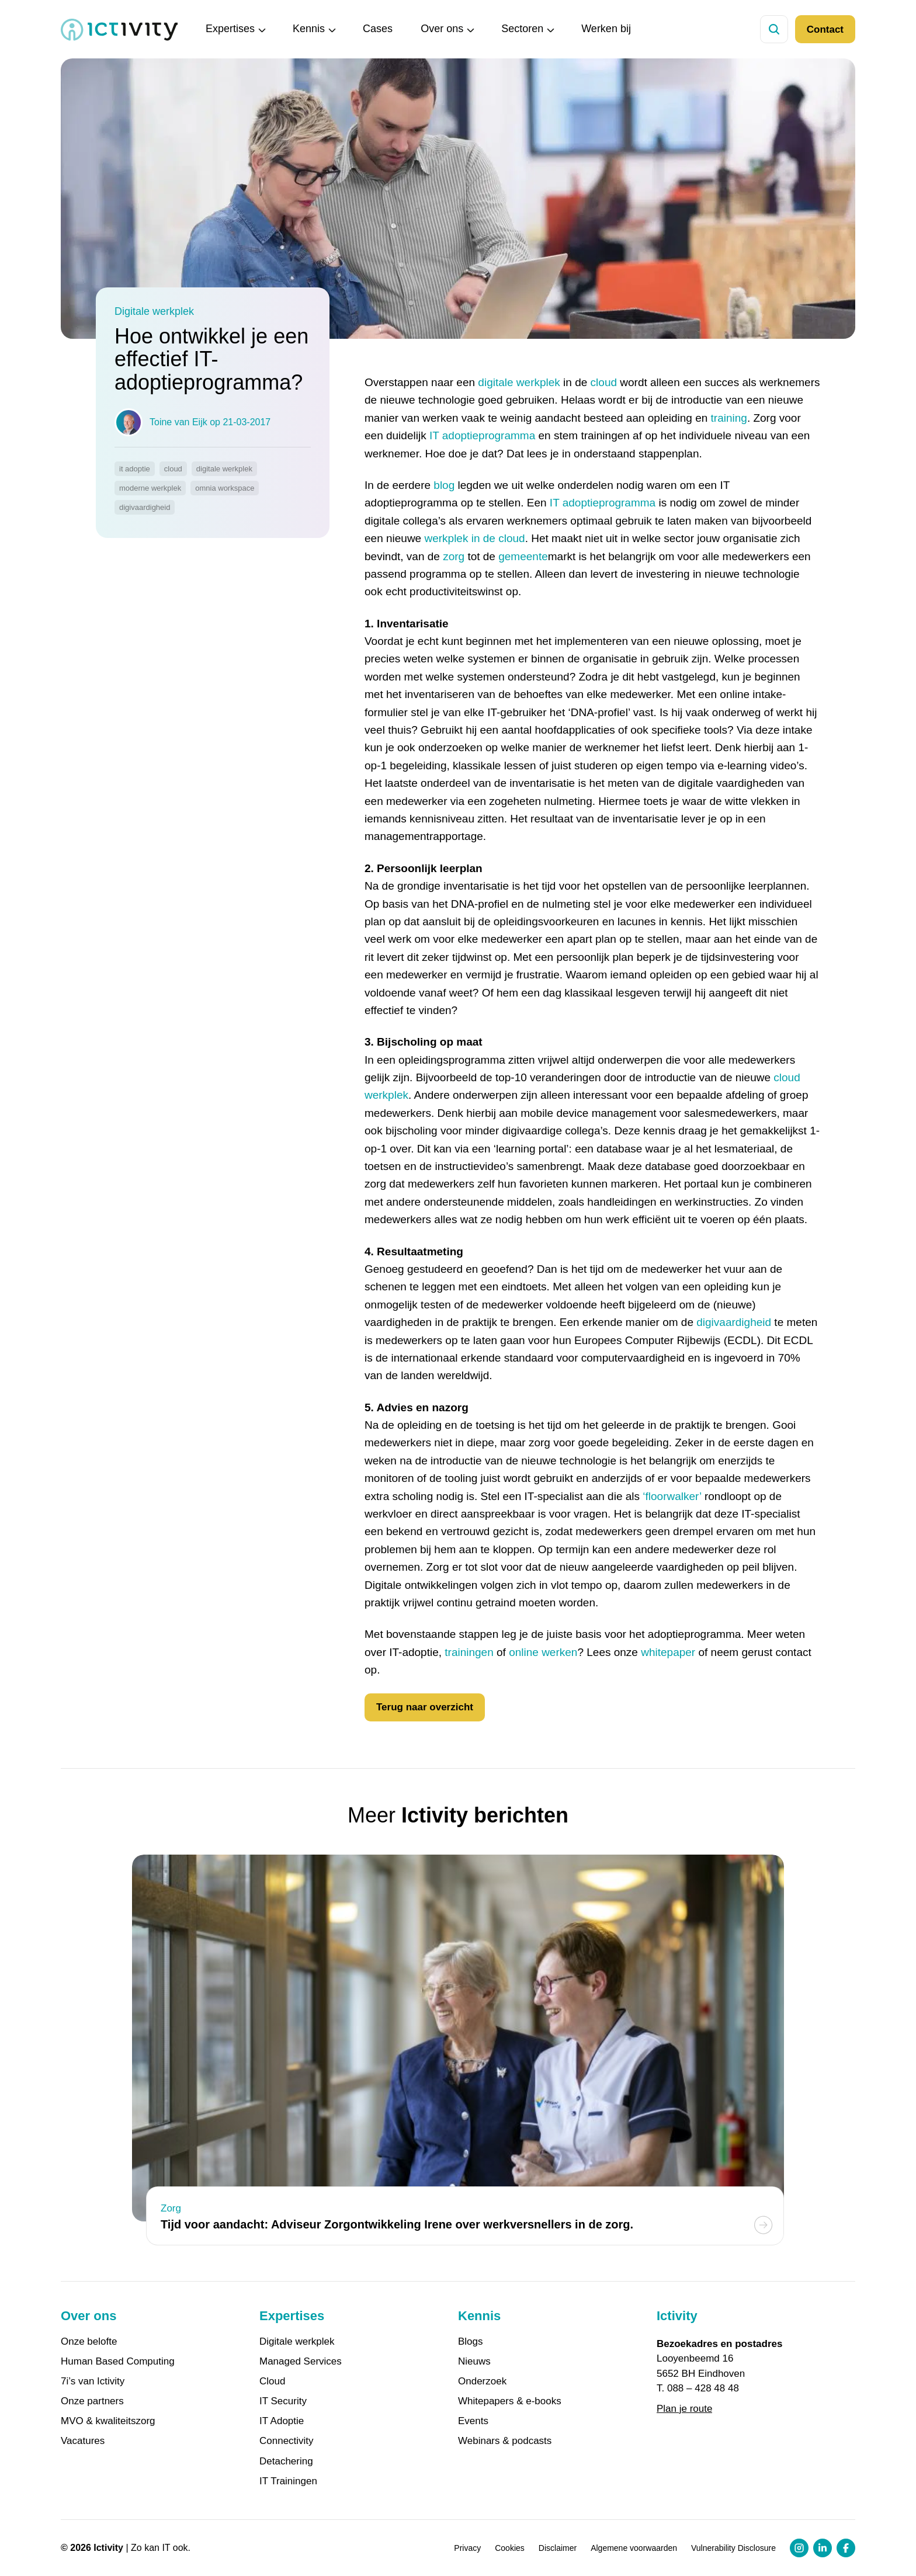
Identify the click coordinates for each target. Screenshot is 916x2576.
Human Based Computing (118, 2361)
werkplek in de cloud (474, 538)
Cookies (510, 2548)
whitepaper (668, 1652)
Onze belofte (89, 2342)
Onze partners (92, 2401)
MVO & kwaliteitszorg (108, 2421)
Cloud (272, 2381)
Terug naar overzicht (424, 1707)
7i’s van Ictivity (92, 2381)
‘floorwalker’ (672, 1496)
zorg (453, 556)
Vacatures (83, 2441)
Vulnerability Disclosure (733, 2548)
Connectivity (286, 2441)
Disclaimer (558, 2548)
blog (443, 485)
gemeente (523, 556)
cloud (604, 382)
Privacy (467, 2548)
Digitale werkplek (297, 2342)
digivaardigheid (733, 1322)
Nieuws (474, 2361)
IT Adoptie (281, 2421)
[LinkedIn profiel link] (822, 2548)
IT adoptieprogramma (482, 435)
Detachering (286, 2461)
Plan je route (684, 2408)
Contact (825, 29)
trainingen (469, 1652)
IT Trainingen (288, 2481)
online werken (543, 1652)
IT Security (283, 2401)
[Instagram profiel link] (799, 2548)
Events (473, 2421)
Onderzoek (482, 2381)
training (729, 418)
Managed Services (300, 2361)
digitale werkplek (519, 382)
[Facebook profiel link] (846, 2548)
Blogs (470, 2342)
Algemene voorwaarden (634, 2548)
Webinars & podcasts (504, 2441)
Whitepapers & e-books (509, 2401)
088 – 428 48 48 (703, 2388)
